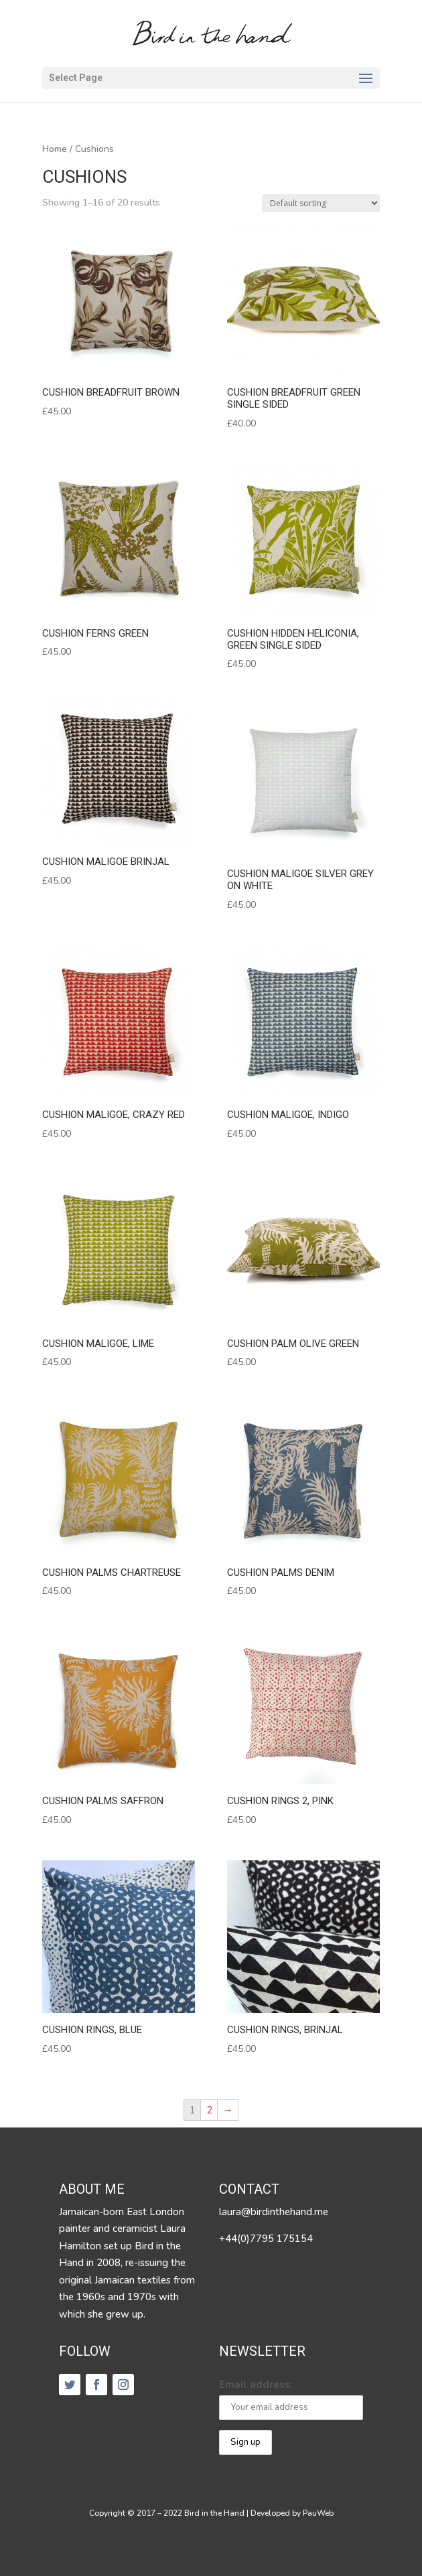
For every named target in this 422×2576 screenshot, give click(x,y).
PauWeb (318, 2513)
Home (54, 149)
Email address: (256, 2384)
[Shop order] (321, 203)
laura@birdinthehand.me (273, 2212)
